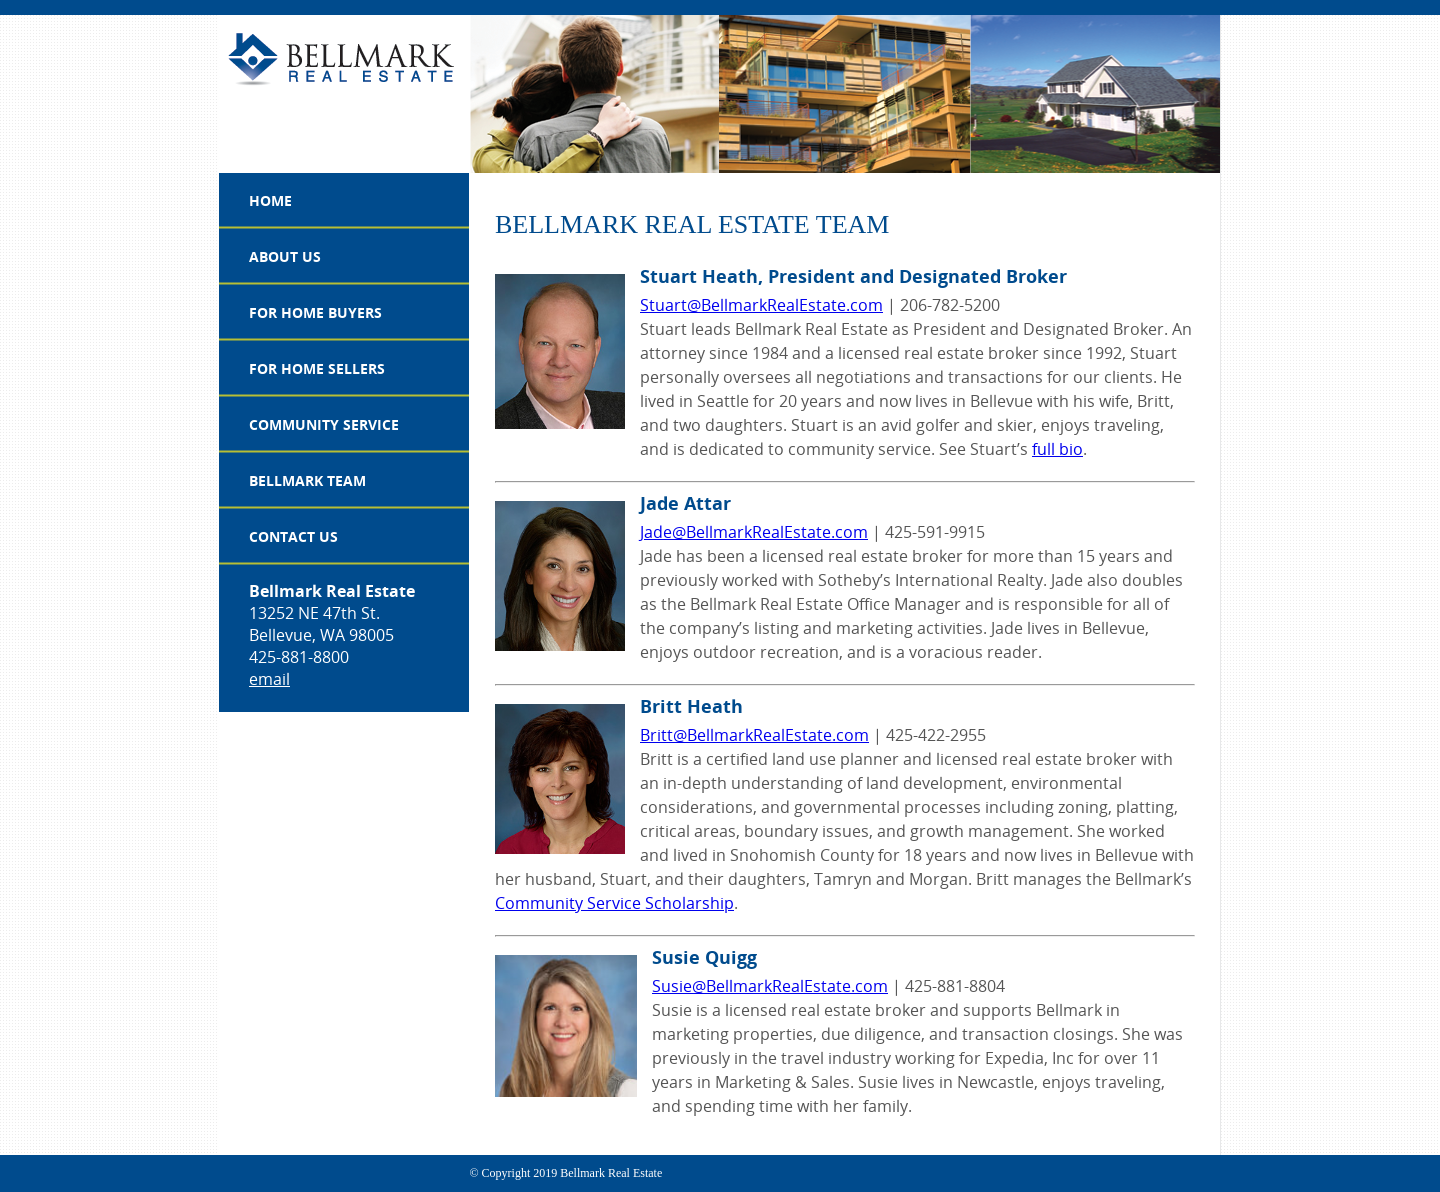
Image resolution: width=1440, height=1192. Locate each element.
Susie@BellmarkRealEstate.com (770, 986)
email (269, 679)
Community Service (324, 424)
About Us (285, 256)
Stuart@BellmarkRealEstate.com (761, 305)
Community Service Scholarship (614, 903)
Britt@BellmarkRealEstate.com (754, 735)
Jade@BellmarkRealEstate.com (754, 532)
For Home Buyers (315, 312)
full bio (1057, 449)
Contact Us (293, 536)
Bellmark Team (307, 480)
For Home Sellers (317, 368)
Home (270, 200)
